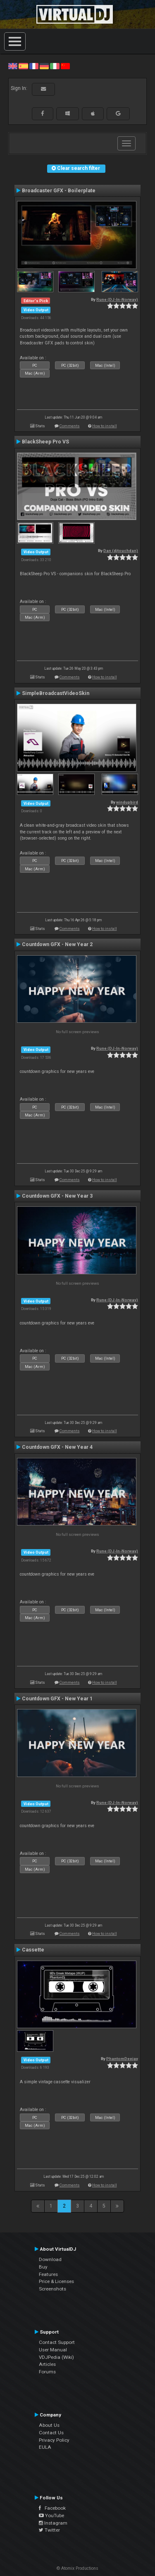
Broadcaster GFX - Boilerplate (58, 191)
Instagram (53, 2523)
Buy (43, 2267)
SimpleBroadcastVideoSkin (55, 693)
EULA (45, 2447)
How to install (104, 426)
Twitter (49, 2530)
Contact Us (51, 2433)
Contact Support (57, 2342)
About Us (49, 2425)
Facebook (52, 2508)
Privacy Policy (54, 2440)
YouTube (51, 2515)
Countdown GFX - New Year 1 (57, 1699)
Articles (47, 2364)
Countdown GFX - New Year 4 (57, 1447)
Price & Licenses (56, 2281)
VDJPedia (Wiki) (56, 2357)
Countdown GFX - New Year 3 (57, 1196)
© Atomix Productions (77, 2568)
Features (48, 2274)
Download (50, 2259)
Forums (47, 2372)
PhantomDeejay (122, 2058)
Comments (70, 426)
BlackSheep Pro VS (45, 442)
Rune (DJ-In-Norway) (117, 299)
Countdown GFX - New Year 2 (57, 944)
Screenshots (52, 2289)
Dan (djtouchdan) (120, 550)
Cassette (33, 1950)
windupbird (127, 802)
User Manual (53, 2350)
